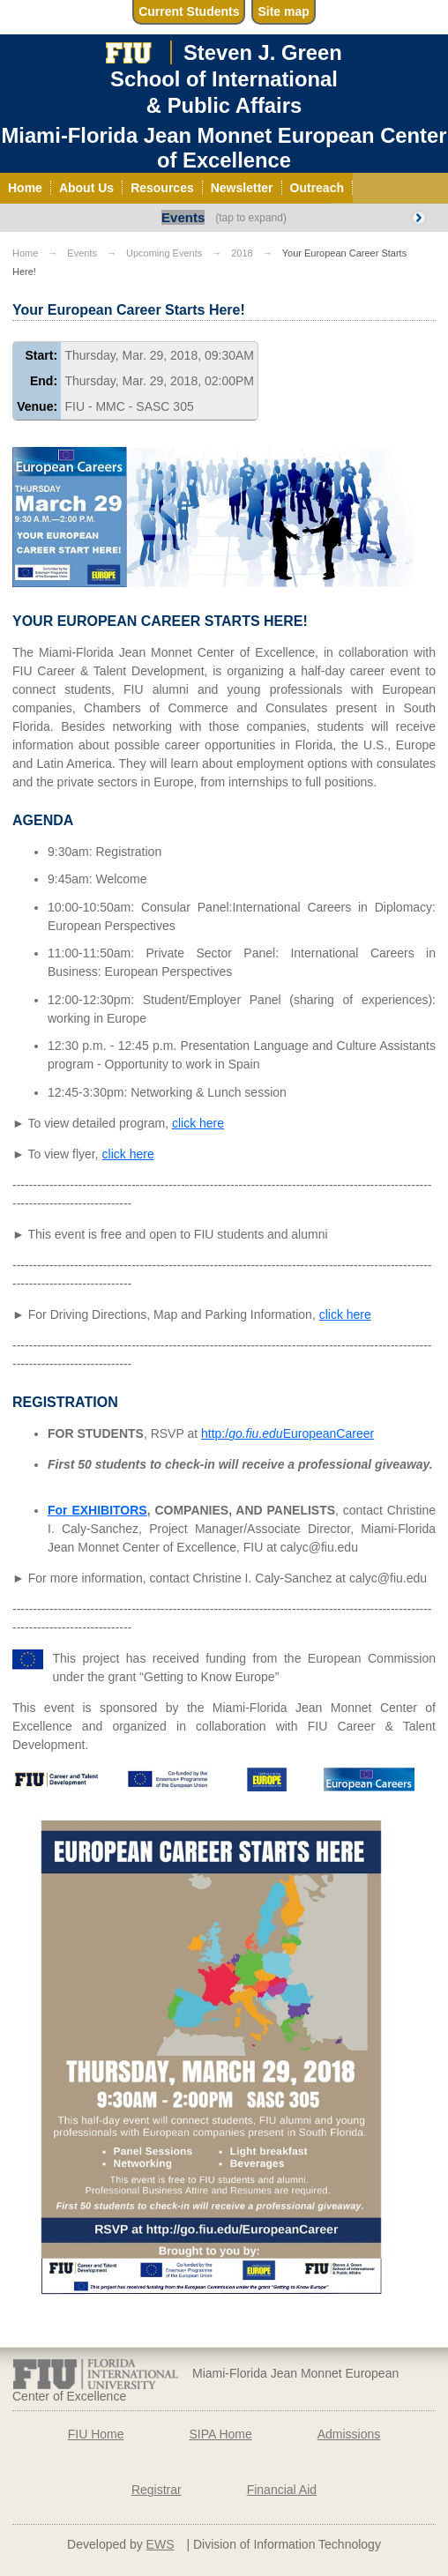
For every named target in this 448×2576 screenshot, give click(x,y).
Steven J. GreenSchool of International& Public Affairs (226, 78)
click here (198, 1123)
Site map (283, 11)
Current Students (188, 11)
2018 (241, 253)
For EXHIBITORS (97, 1510)
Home (25, 253)
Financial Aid (282, 2490)
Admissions (349, 2434)
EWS (160, 2544)
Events (183, 217)
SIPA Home (220, 2434)
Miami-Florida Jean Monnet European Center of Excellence (223, 147)
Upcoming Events (164, 253)
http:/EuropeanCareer (287, 1433)
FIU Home (96, 2434)
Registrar (156, 2490)
